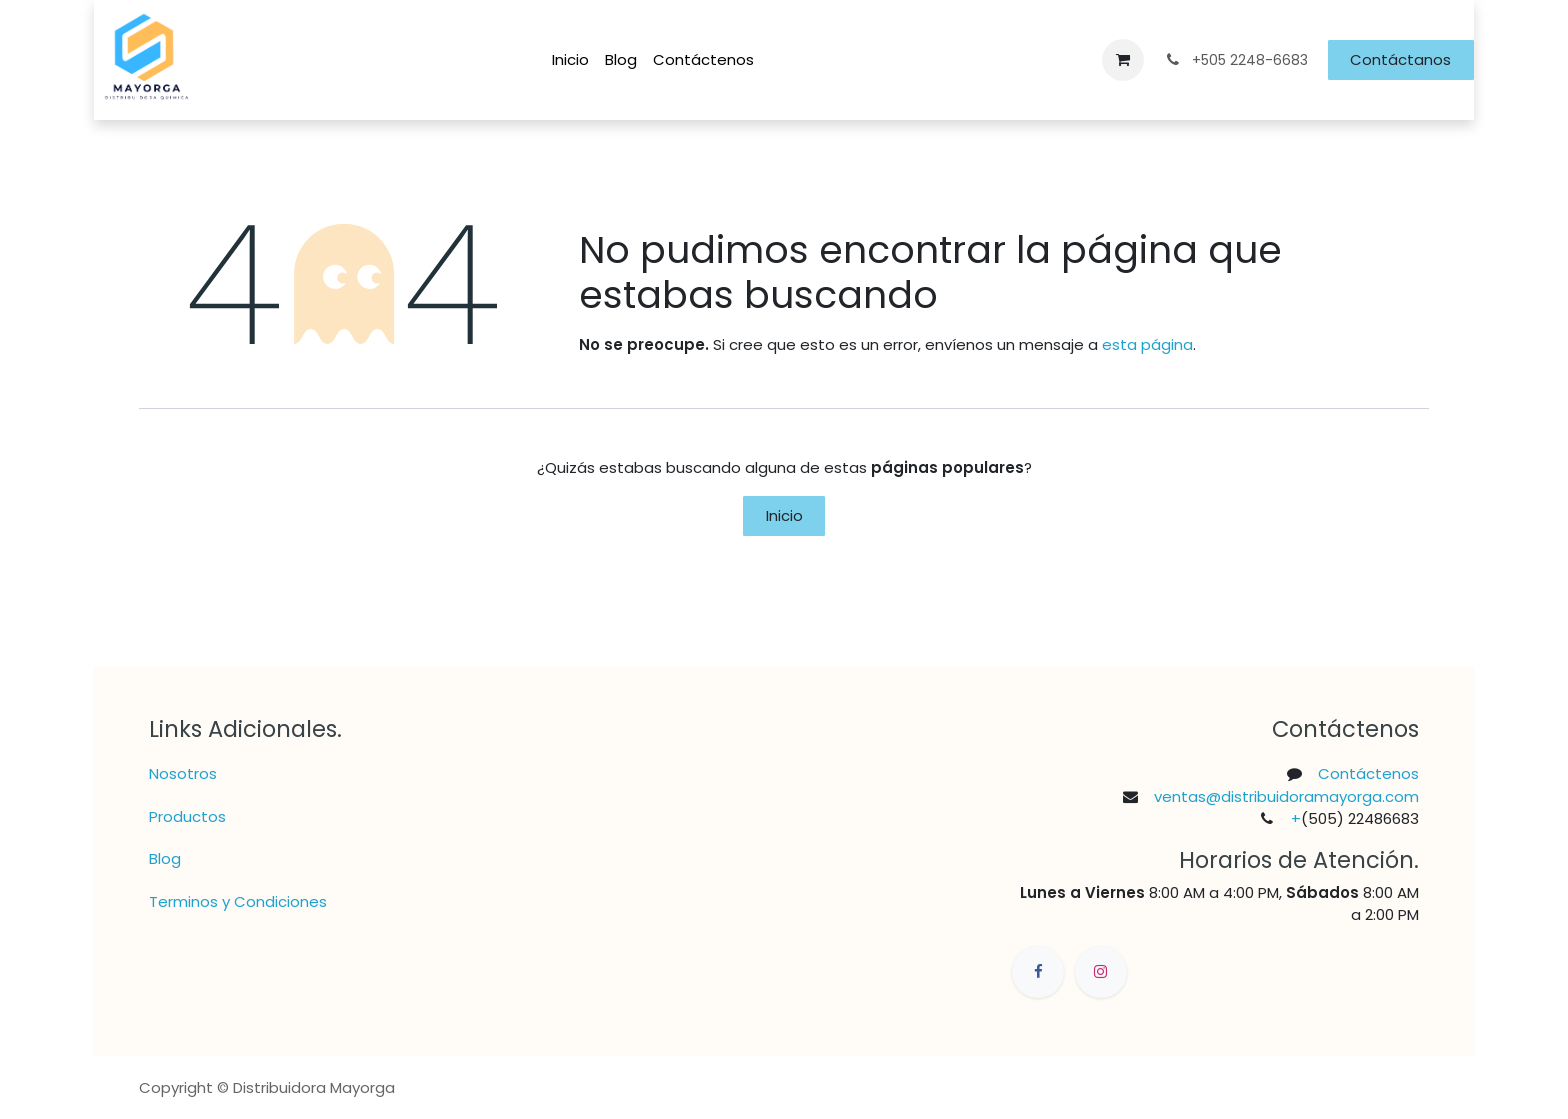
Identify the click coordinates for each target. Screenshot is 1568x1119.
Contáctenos (1368, 773)
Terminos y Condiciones (238, 901)
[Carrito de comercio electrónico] (1123, 60)
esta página (1147, 344)
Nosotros (183, 773)
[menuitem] (570, 60)
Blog (165, 858)
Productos (187, 816)
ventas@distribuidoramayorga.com (1286, 796)
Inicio (784, 515)
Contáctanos (1400, 59)
